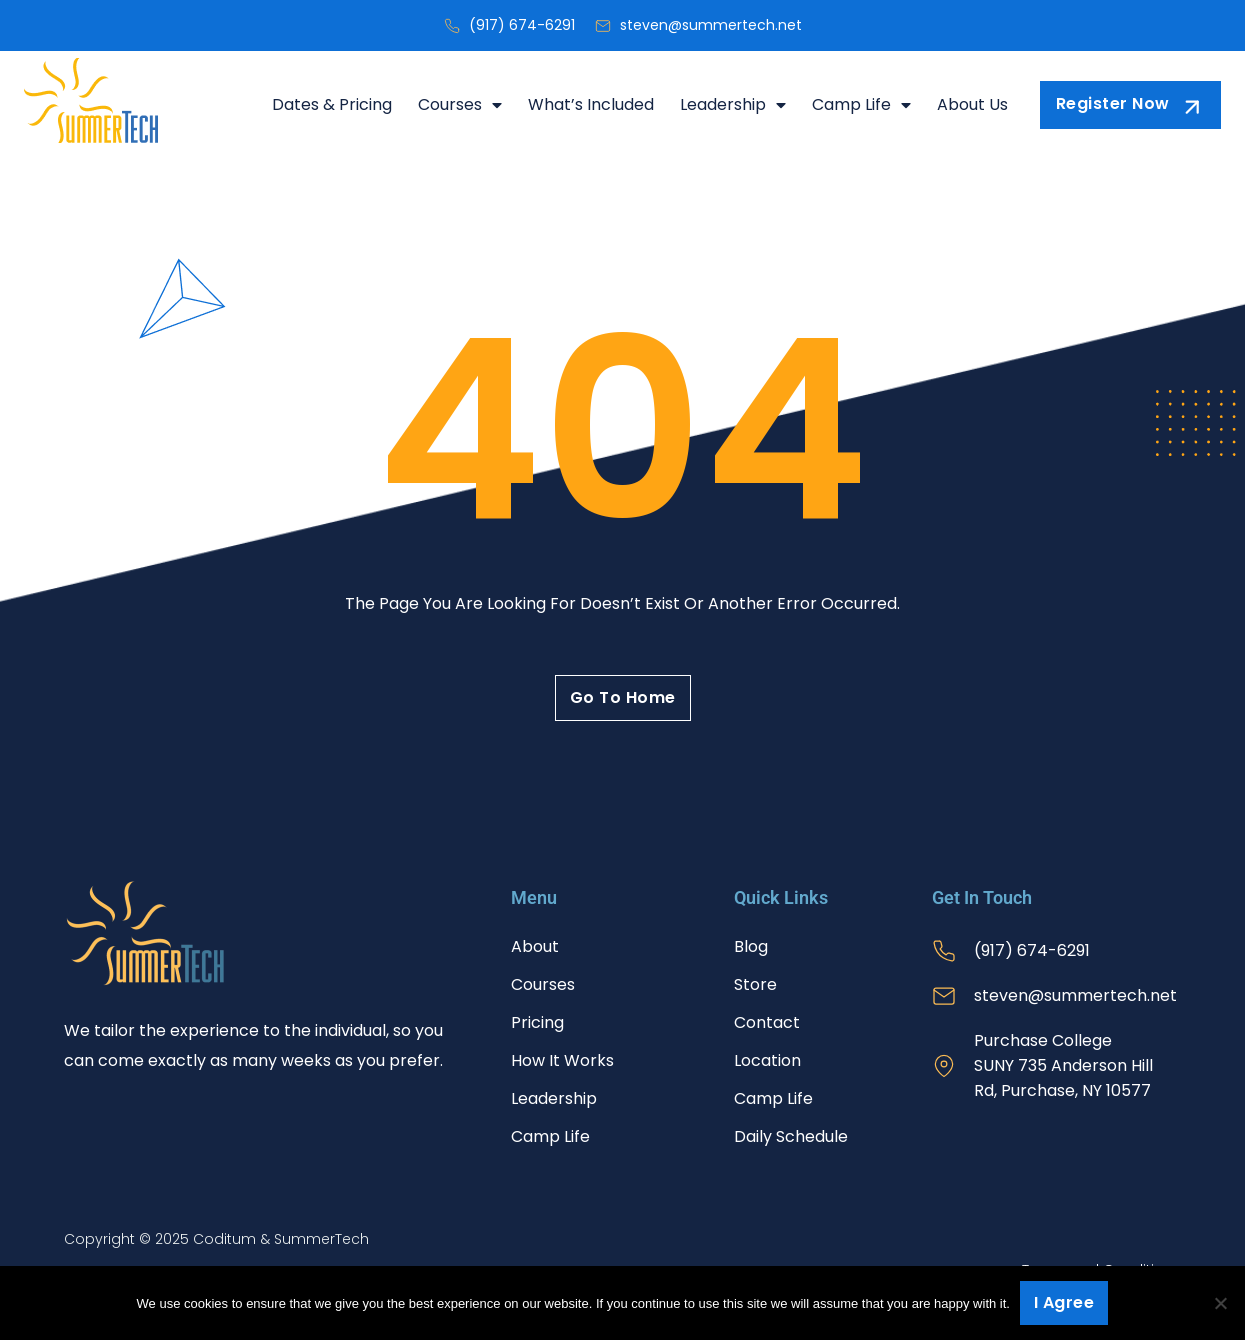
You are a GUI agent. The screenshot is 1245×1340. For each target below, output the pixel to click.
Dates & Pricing (332, 105)
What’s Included (591, 105)
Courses (460, 105)
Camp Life (861, 105)
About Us (972, 105)
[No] (1220, 1303)
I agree (1064, 1302)
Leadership (733, 105)
